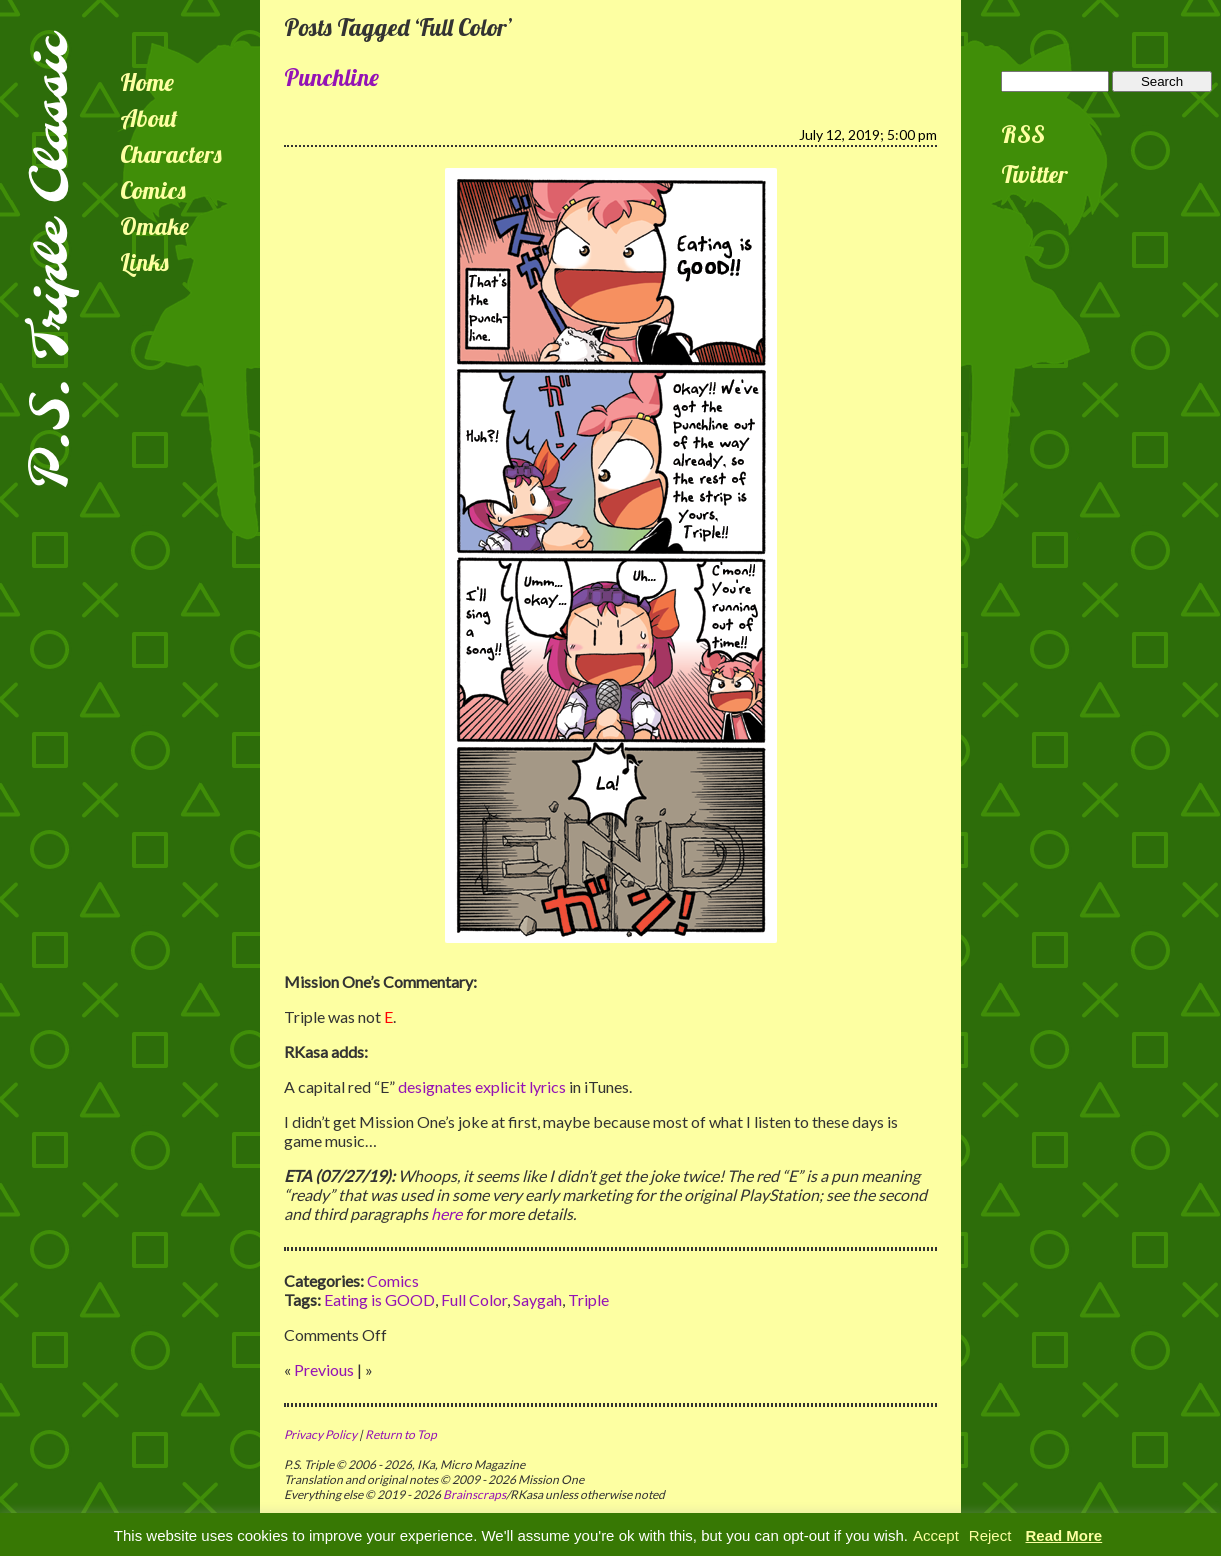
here (446, 1213)
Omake (154, 226)
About (149, 118)
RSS (1023, 134)
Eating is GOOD (379, 1299)
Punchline (331, 77)
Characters (171, 154)
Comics (153, 190)
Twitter (1034, 174)
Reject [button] (990, 1535)
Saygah (537, 1299)
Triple (588, 1299)
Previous (324, 1369)
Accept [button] (936, 1535)
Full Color (474, 1299)
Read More (1064, 1535)
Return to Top (401, 1434)
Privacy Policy (320, 1434)
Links (144, 262)
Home (147, 82)
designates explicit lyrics (482, 1086)
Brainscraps (474, 1494)
